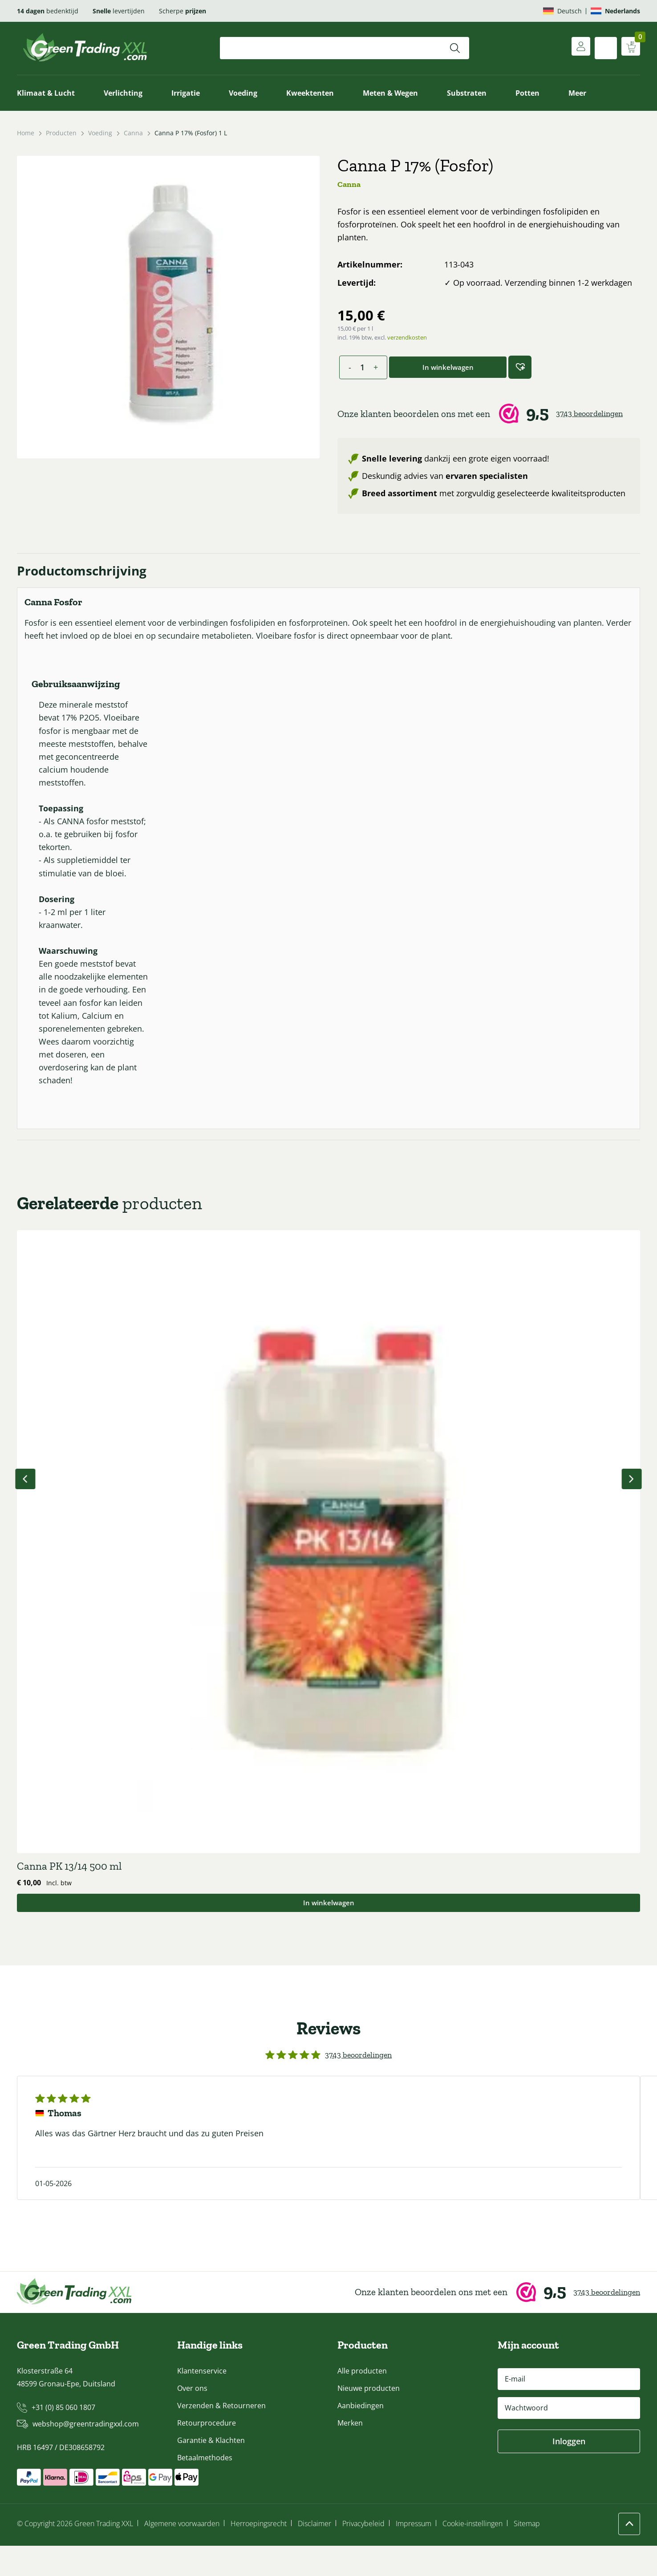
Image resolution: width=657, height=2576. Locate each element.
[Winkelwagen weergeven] (629, 48)
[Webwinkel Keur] (488, 414)
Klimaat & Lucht (46, 93)
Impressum (413, 2554)
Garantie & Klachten (211, 2471)
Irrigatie (185, 93)
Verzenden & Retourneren (221, 2436)
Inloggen (568, 2471)
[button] (519, 367)
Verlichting (123, 93)
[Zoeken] (455, 48)
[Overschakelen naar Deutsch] (562, 11)
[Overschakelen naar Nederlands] (615, 11)
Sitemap (527, 2554)
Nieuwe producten (368, 2418)
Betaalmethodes (204, 2488)
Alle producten (362, 2401)
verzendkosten (407, 337)
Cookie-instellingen (472, 2554)
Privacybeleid (363, 2554)
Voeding (243, 93)
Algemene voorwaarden (181, 2554)
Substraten (467, 93)
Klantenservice (202, 2401)
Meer (577, 93)
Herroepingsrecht (259, 2554)
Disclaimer (314, 2554)
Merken (350, 2453)
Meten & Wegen (390, 93)
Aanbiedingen (360, 2436)
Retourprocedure (206, 2453)
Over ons (192, 2418)
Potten (527, 93)
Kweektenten (310, 93)
